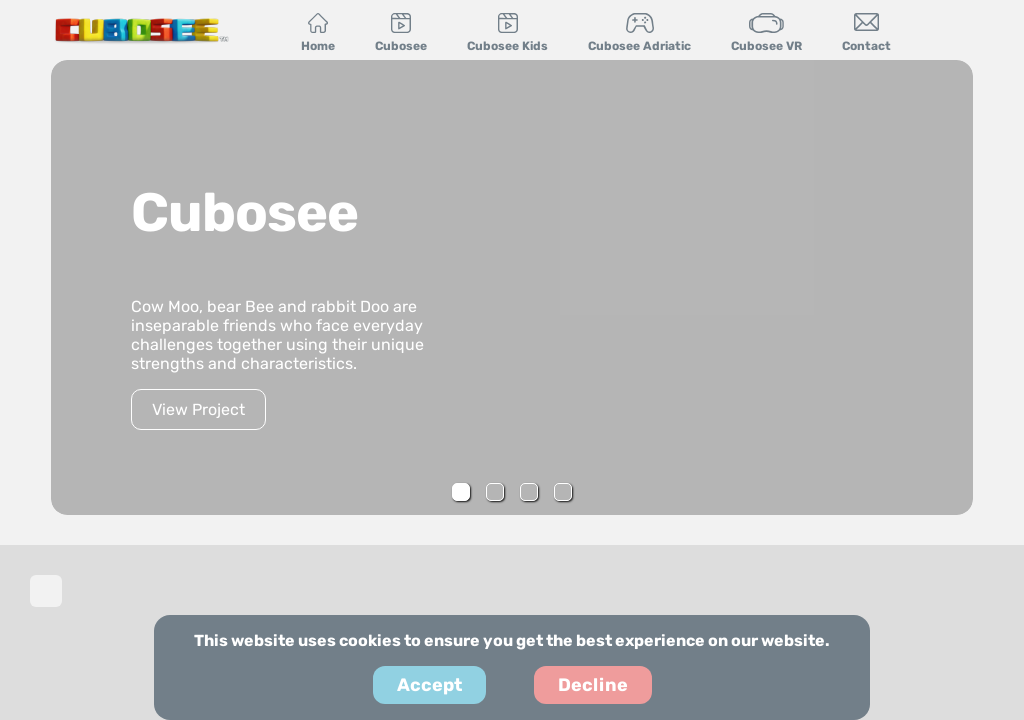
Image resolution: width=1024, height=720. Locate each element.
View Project (198, 409)
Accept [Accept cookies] (429, 685)
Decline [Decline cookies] (593, 685)
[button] (461, 492)
